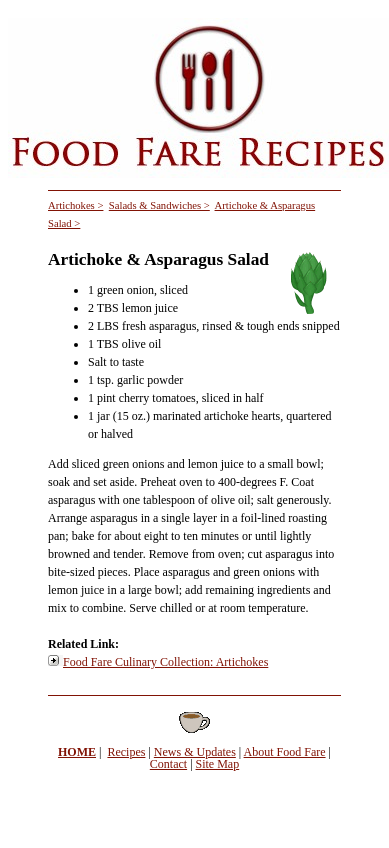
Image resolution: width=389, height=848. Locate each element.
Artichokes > (75, 205)
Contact (168, 764)
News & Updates (195, 752)
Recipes (126, 752)
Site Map (218, 764)
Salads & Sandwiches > (159, 205)
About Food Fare (285, 752)
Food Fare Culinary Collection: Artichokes (165, 662)
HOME (77, 752)
